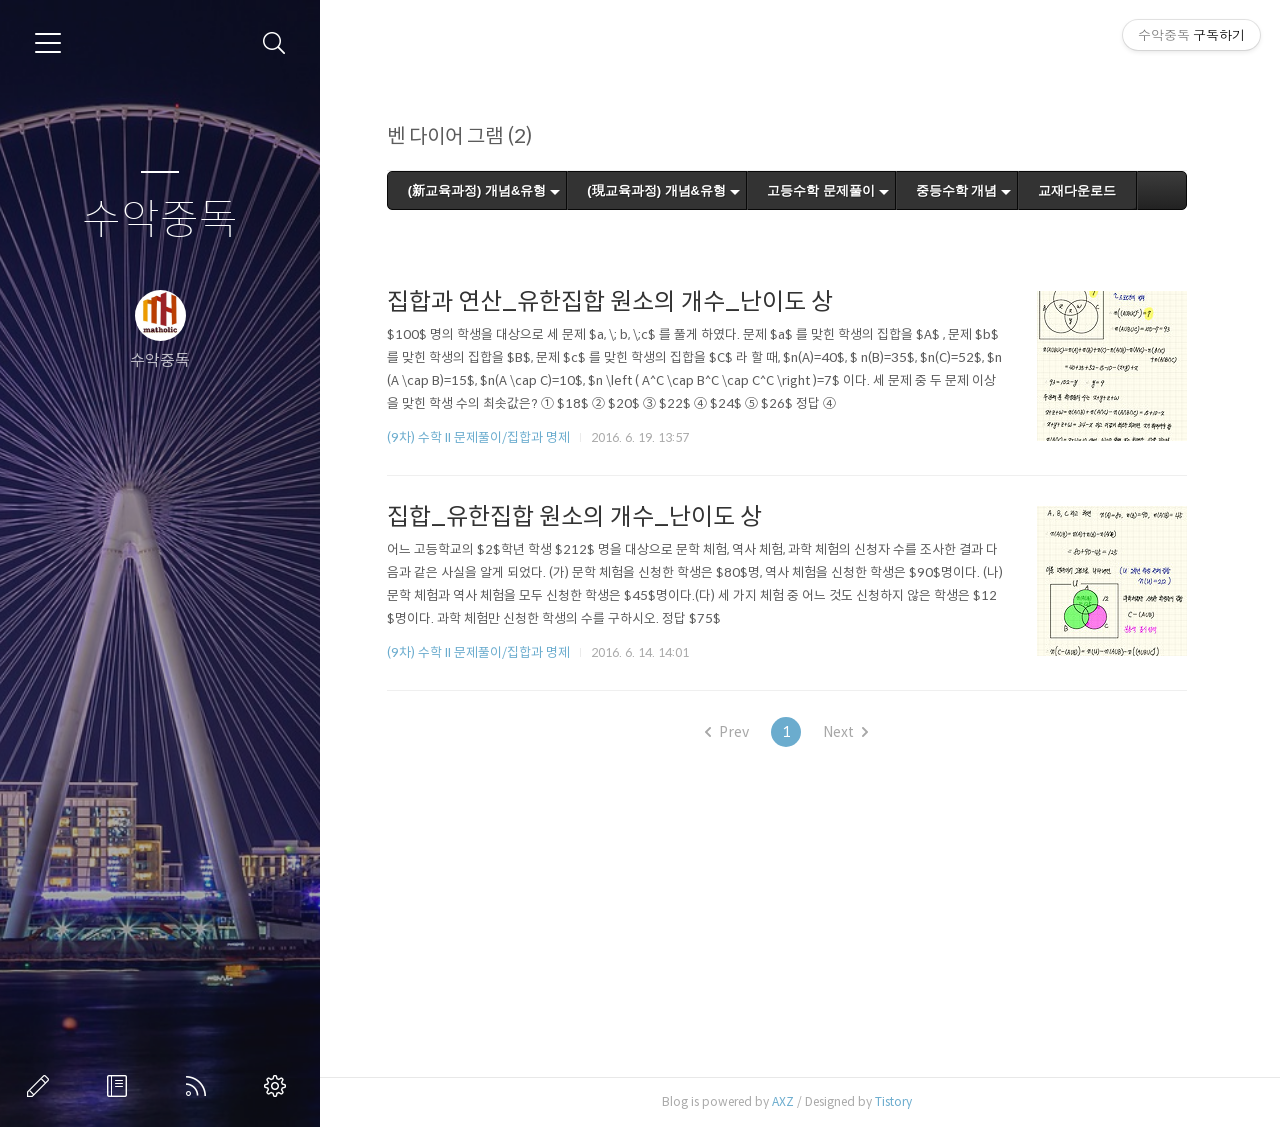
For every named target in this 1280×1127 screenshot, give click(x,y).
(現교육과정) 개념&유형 (657, 190)
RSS (200, 1086)
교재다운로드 (1078, 190)
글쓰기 (42, 1086)
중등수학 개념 (957, 190)
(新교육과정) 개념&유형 (477, 190)
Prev (728, 732)
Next (846, 732)
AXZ (783, 1101)
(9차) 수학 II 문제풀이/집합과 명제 (478, 437)
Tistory (893, 1101)
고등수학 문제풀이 (822, 190)
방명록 (121, 1086)
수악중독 (160, 220)
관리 (279, 1086)
